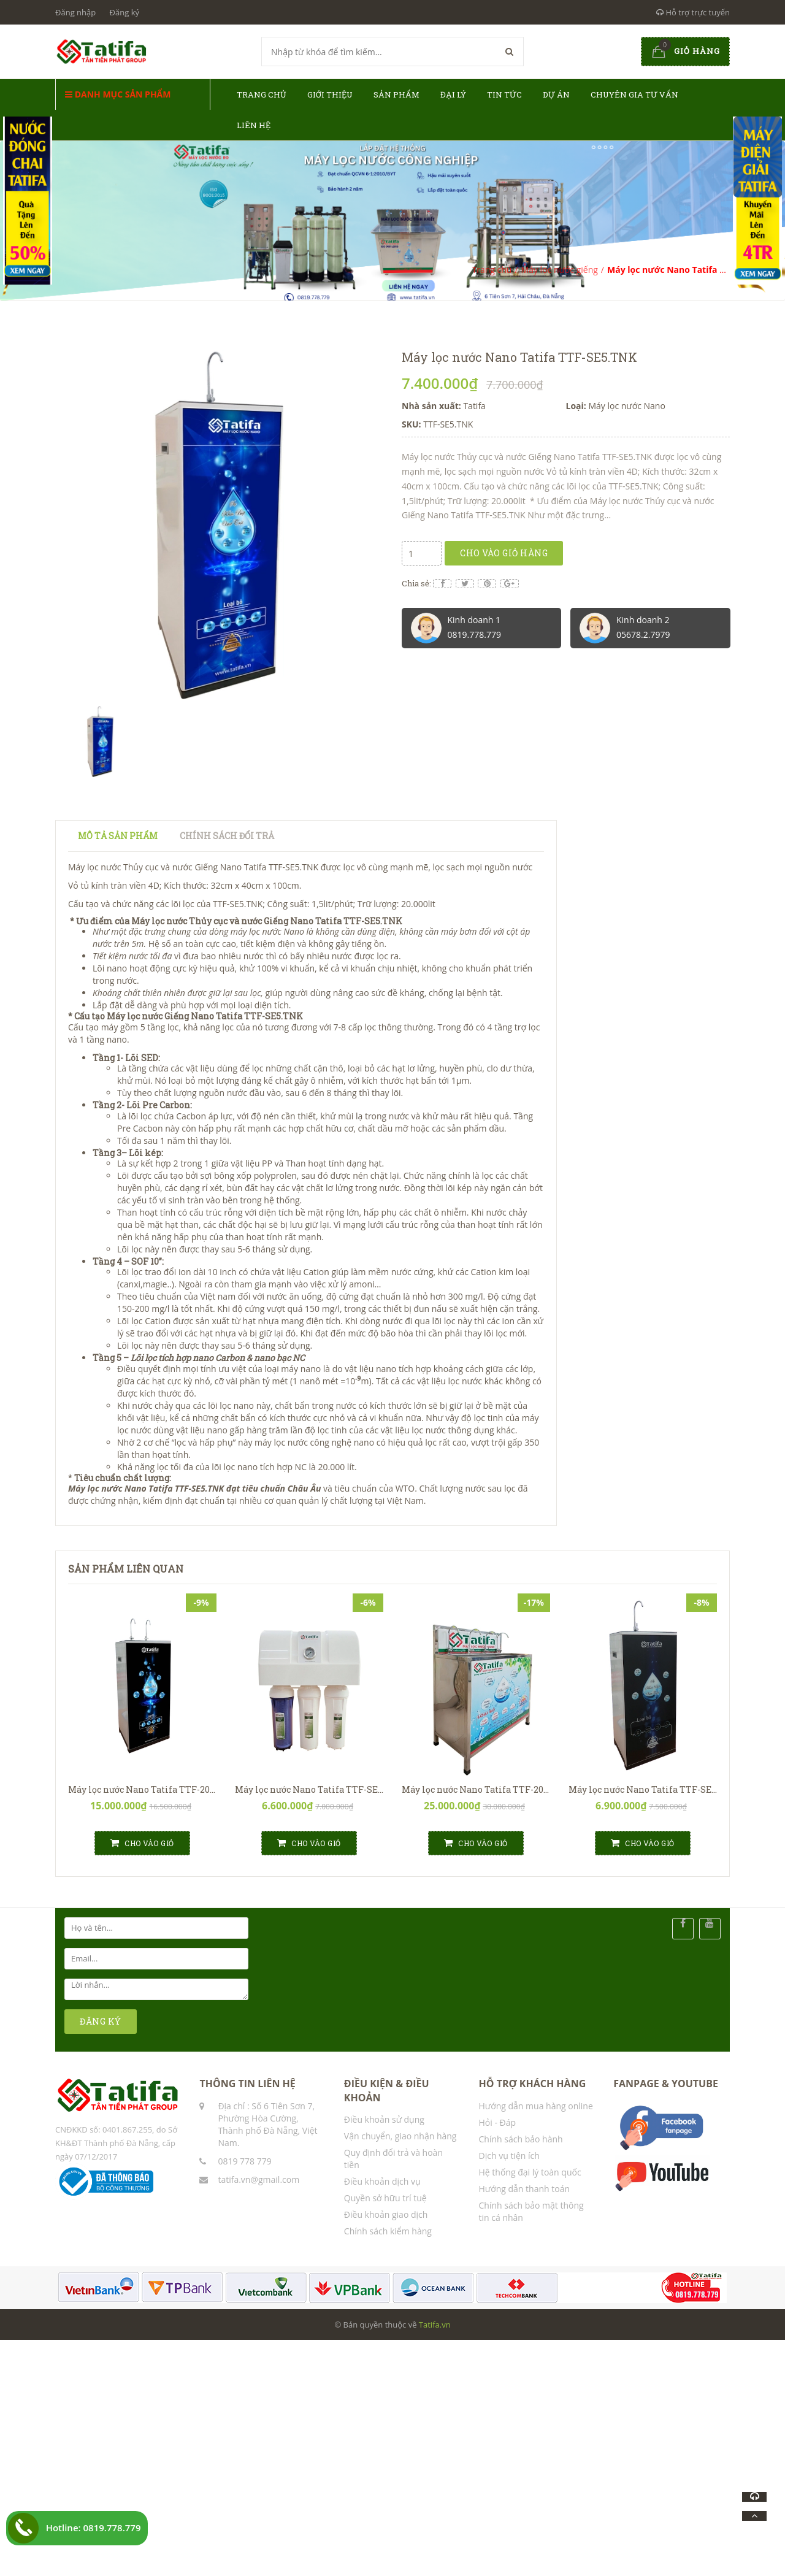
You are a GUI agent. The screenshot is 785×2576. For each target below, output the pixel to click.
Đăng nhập (75, 12)
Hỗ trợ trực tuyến (693, 12)
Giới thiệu (330, 94)
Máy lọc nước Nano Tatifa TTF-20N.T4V (486, 1789)
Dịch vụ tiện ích (509, 2155)
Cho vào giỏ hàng (504, 553)
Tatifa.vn (435, 2324)
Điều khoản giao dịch (386, 2214)
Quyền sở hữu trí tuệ (385, 2198)
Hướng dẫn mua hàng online (536, 2106)
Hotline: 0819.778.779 (93, 2527)
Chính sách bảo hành (521, 2139)
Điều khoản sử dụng (384, 2119)
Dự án (556, 94)
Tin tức (504, 94)
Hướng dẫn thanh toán (524, 2189)
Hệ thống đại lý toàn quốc (530, 2172)
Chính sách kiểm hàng (388, 2231)
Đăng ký (124, 12)
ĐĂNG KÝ (100, 2021)
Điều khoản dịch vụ (382, 2181)
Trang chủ (261, 94)
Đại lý (453, 94)
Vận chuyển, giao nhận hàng (400, 2136)
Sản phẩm (396, 94)
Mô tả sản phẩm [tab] (118, 835)
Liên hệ (253, 125)
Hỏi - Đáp (497, 2122)
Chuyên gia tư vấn (634, 94)
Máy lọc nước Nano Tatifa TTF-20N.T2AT (154, 1789)
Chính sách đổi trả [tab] (227, 835)
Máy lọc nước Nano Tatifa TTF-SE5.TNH (320, 1789)
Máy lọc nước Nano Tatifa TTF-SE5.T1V (651, 1789)
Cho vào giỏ (142, 1843)
